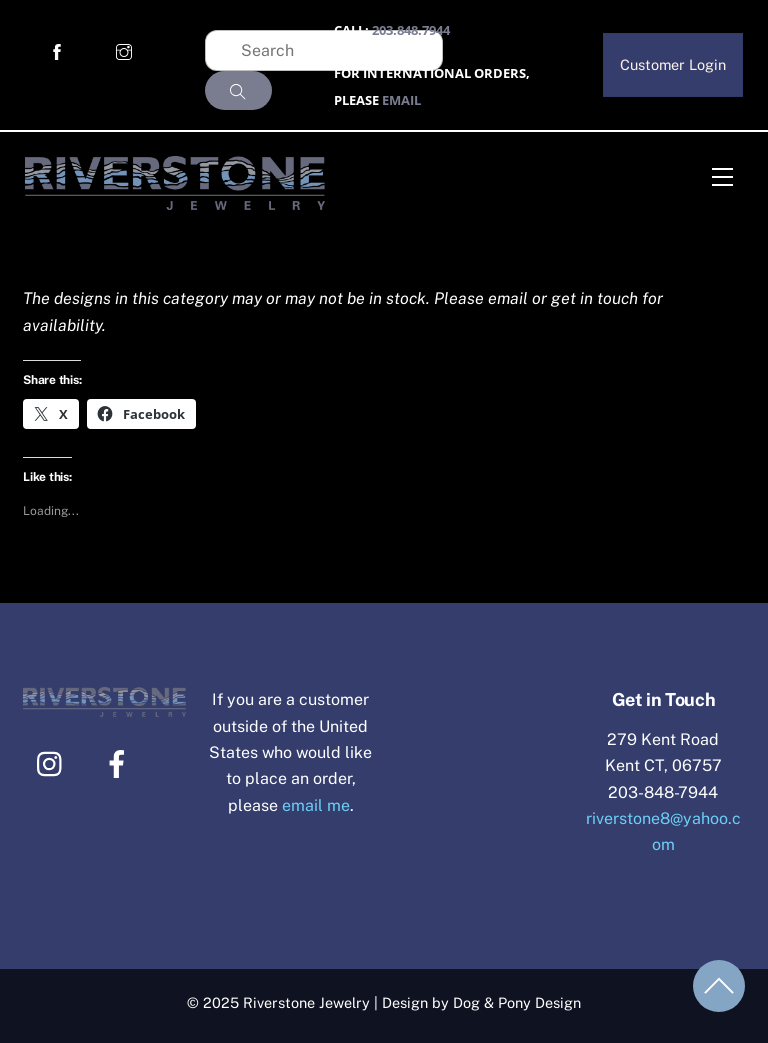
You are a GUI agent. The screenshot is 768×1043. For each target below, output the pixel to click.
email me (316, 805)
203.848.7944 (411, 30)
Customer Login (673, 64)
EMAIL (401, 100)
